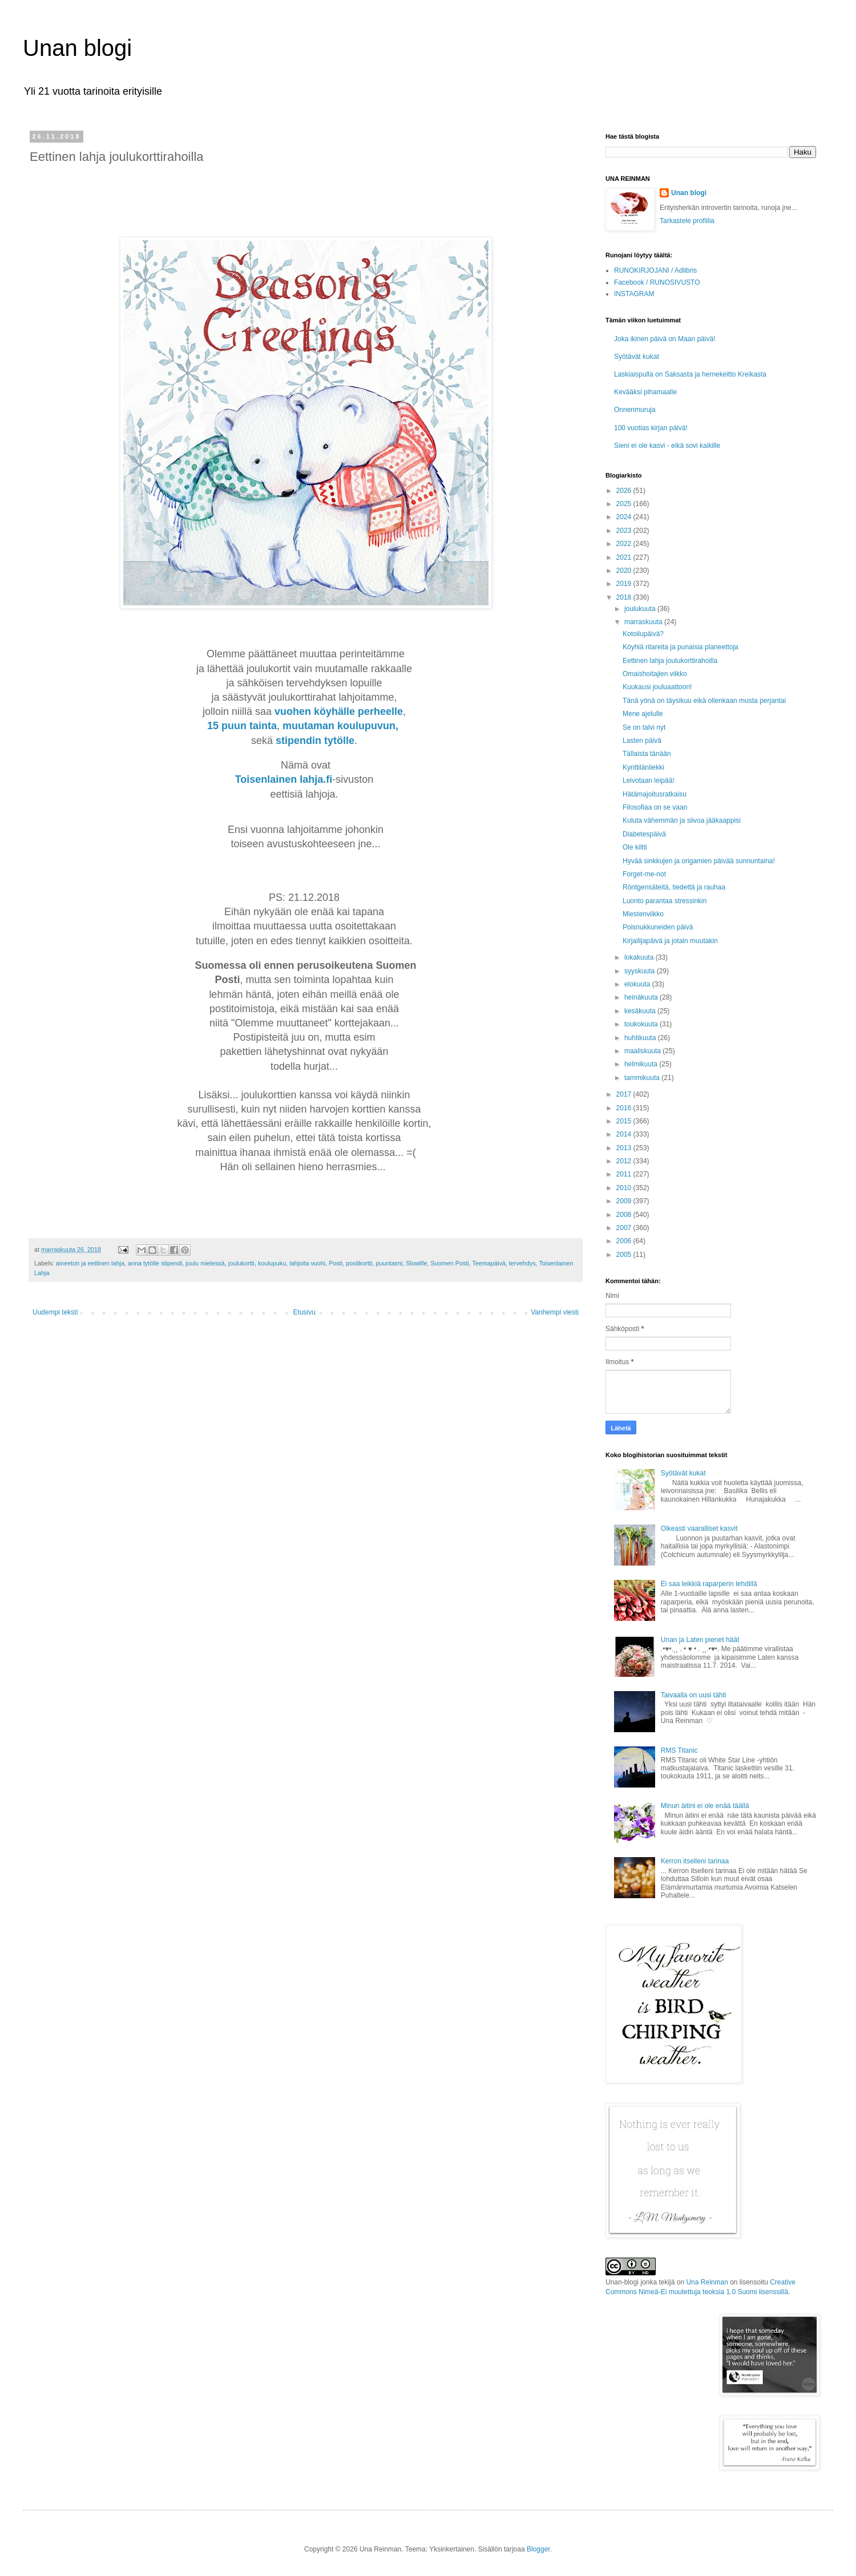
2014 (624, 1134)
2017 (624, 1094)
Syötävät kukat (636, 357)
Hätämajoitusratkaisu (655, 794)
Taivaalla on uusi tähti (693, 1695)
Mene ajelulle (643, 714)
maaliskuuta (643, 1051)
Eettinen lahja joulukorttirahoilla (670, 661)
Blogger (538, 2549)
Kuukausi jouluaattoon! (657, 687)
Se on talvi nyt (644, 727)
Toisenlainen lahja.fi (284, 779)
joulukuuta (640, 609)
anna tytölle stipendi (155, 1263)
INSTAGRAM (634, 294)
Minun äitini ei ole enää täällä (705, 1806)
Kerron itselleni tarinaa (695, 1861)
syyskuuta (640, 971)
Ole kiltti (635, 847)
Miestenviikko (643, 914)
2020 (624, 571)
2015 (624, 1121)
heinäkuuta (642, 997)
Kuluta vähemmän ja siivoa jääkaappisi (682, 820)
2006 (624, 1241)
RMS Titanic (679, 1750)
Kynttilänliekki (643, 767)
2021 (624, 557)
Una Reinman (707, 2282)
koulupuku (272, 1263)
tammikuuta (642, 1078)
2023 (624, 531)
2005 (624, 1255)
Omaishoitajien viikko (655, 674)
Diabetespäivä (644, 834)
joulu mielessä (204, 1263)
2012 (624, 1161)
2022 (624, 544)
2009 (624, 1201)
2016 (624, 1108)
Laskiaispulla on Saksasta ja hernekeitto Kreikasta (690, 374)
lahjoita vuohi (307, 1263)
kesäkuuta (640, 1011)
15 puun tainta (242, 725)
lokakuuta (640, 957)
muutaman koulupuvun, (341, 725)
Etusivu (304, 1312)
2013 (624, 1148)
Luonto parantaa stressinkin (664, 901)
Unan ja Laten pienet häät (700, 1640)
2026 (624, 491)
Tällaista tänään (647, 754)
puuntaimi (388, 1263)
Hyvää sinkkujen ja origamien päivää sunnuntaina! (699, 861)
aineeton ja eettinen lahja (90, 1263)
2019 (624, 584)
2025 (624, 504)
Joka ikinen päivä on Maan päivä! (664, 339)
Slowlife (416, 1263)
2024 (624, 517)
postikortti (359, 1263)
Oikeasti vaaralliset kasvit (699, 1528)
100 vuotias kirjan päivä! (651, 428)
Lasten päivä (642, 741)
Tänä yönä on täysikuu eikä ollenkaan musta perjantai (704, 701)
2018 (624, 597)
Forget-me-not (644, 874)
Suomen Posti (450, 1263)
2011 (624, 1174)
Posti (335, 1263)
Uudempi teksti (55, 1312)
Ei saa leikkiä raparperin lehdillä (709, 1584)
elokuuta (638, 984)
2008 (624, 1215)
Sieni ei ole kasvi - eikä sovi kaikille (667, 446)
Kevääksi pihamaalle (645, 392)
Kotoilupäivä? (643, 634)
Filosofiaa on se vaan (655, 807)
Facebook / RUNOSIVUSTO (657, 282)
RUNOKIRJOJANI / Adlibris (655, 270)
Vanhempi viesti (555, 1312)
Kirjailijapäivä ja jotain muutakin (670, 941)
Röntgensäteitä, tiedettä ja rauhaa (674, 887)
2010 (624, 1188)
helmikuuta (641, 1064)
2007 (624, 1228)
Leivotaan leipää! (649, 780)
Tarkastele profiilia (687, 221)
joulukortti (241, 1263)
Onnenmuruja (635, 410)
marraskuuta (644, 622)
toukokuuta (642, 1024)
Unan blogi (77, 47)
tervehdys (522, 1263)
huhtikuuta (641, 1038)
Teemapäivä (489, 1263)
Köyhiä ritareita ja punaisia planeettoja (680, 647)
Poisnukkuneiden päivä (658, 927)
